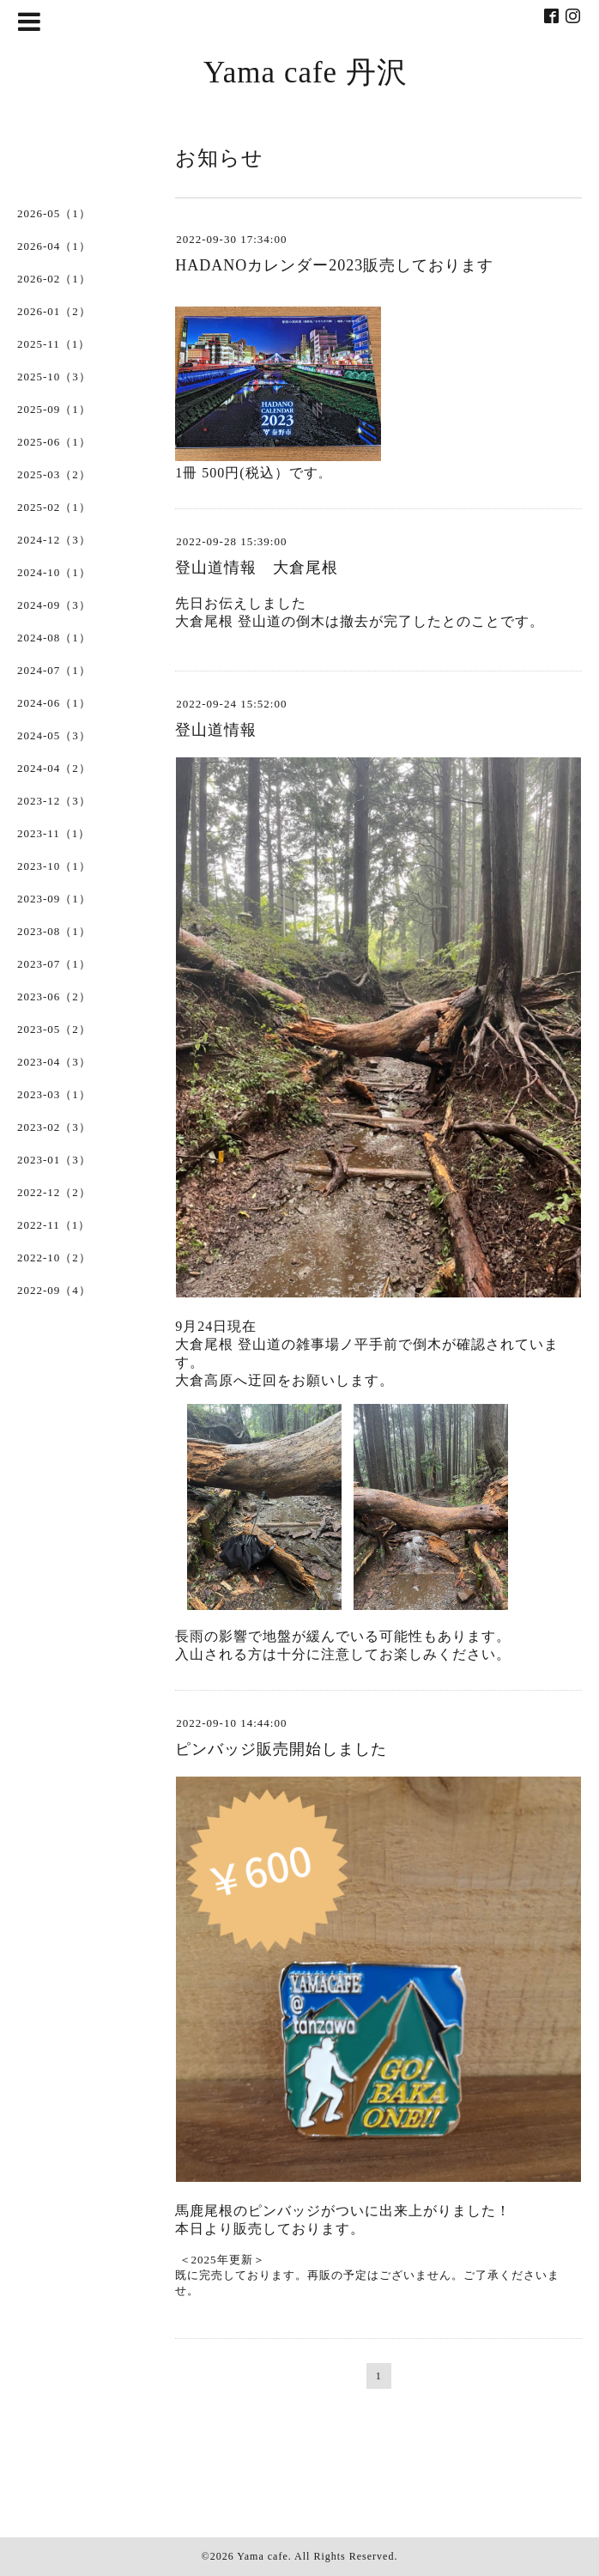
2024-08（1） (54, 637)
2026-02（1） (54, 278)
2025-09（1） (54, 409)
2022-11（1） (53, 1224)
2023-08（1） (54, 931)
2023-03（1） (54, 1094)
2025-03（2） (54, 474)
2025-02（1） (54, 507)
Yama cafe (262, 2556)
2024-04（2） (54, 768)
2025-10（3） (54, 376)
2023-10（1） (54, 866)
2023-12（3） (54, 800)
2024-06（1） (54, 702)
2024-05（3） (54, 735)
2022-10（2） (54, 1257)
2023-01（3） (54, 1159)
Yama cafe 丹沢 (305, 72)
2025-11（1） (53, 343)
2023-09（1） (54, 898)
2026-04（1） (54, 246)
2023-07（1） (54, 963)
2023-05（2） (54, 1029)
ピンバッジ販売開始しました (281, 1749)
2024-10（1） (54, 572)
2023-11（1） (53, 833)
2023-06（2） (54, 996)
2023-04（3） (54, 1061)
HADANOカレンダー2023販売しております (334, 265)
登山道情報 (216, 729)
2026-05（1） (54, 213)
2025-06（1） (54, 441)
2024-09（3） (54, 604)
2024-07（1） (54, 670)
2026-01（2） (54, 311)
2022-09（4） (54, 1290)
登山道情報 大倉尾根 (256, 567)
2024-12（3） (54, 539)
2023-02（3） (54, 1127)
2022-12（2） (54, 1192)
